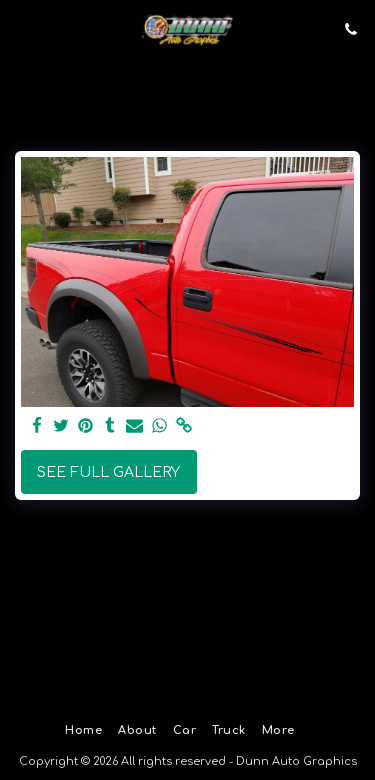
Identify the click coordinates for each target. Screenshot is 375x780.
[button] (22, 28)
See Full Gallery (108, 472)
